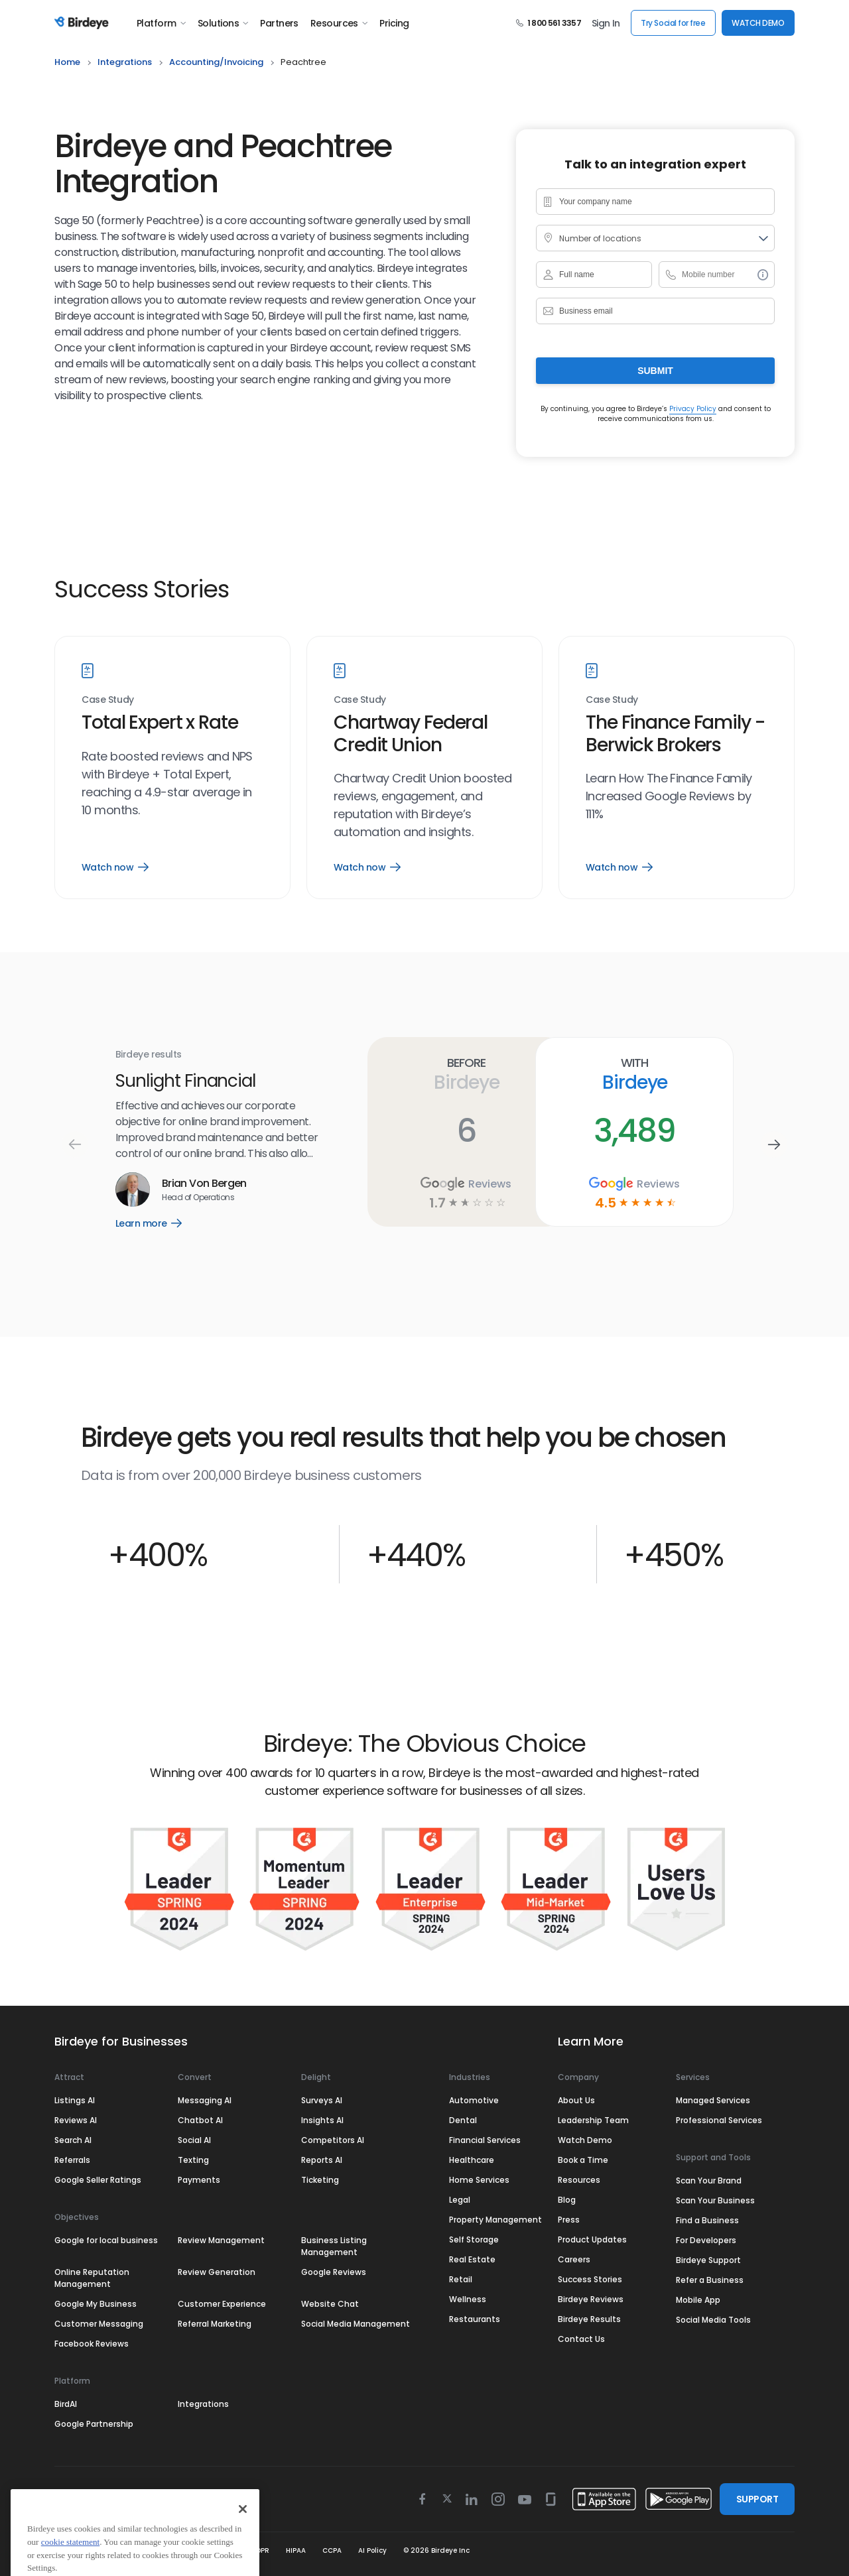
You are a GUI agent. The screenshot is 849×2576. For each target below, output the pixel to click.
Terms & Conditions (89, 2550)
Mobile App (698, 2299)
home (67, 62)
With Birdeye (634, 1074)
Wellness (467, 2299)
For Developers (706, 2240)
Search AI (73, 2140)
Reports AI (321, 2160)
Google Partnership (93, 2423)
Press (569, 2219)
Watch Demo (585, 2140)
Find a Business (707, 2220)
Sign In (606, 23)
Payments (199, 2179)
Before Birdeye (466, 1074)
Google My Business (95, 2303)
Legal (459, 2199)
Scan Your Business (715, 2200)
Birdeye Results (589, 2319)
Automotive (474, 2100)
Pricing (394, 23)
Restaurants (474, 2319)
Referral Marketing (214, 2323)
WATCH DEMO (758, 23)
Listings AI (74, 2100)
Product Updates (592, 2239)
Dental (463, 2120)
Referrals (72, 2160)
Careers (574, 2259)
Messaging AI (204, 2100)
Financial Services (485, 2140)
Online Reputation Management (91, 2278)
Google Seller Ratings (97, 2179)
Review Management (221, 2240)
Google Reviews (333, 2272)
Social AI (194, 2140)
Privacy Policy (692, 409)
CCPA (332, 2550)
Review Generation (216, 2272)
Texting (193, 2160)
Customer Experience (222, 2303)
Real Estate (472, 2259)
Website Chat (330, 2303)
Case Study (108, 700)
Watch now (115, 867)
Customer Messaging (98, 2323)
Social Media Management (355, 2323)
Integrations (203, 2404)
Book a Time (583, 2160)
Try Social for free (673, 23)
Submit (655, 370)
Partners (279, 23)
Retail (460, 2279)
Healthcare (471, 2160)
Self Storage (474, 2239)
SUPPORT (757, 2499)
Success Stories (590, 2279)
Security (219, 2550)
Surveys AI (321, 2100)
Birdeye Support (708, 2260)
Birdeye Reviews (590, 2299)
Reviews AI (75, 2120)
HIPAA (296, 2550)
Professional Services (719, 2120)
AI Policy (372, 2550)
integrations (125, 62)
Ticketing (320, 2179)
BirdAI (65, 2404)
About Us (576, 2100)
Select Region (101, 2499)
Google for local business (106, 2240)
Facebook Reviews (91, 2343)
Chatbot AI (200, 2120)
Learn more (158, 1223)
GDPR (260, 2550)
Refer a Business (710, 2280)
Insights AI (322, 2120)
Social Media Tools (713, 2319)
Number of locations (600, 238)
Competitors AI (332, 2140)
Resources (338, 23)
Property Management (495, 2219)
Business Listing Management (334, 2246)
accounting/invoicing (216, 62)
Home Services (479, 2179)
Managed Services (713, 2100)
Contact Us (581, 2339)
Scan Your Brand (709, 2180)
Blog (567, 2199)
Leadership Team (593, 2120)
